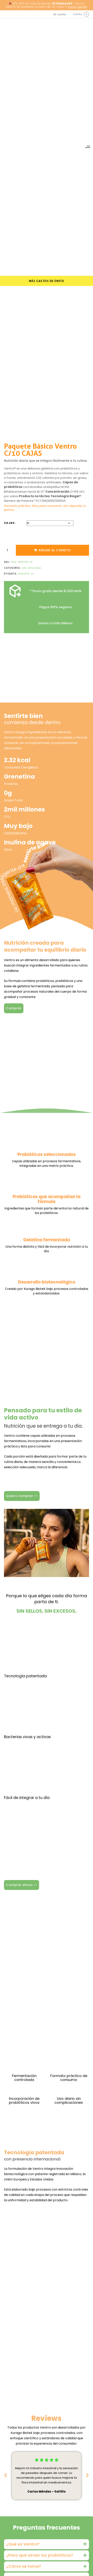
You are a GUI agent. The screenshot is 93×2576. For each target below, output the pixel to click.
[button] (87, 146)
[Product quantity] (7, 550)
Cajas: (10, 523)
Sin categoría (31, 567)
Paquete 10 (26, 573)
